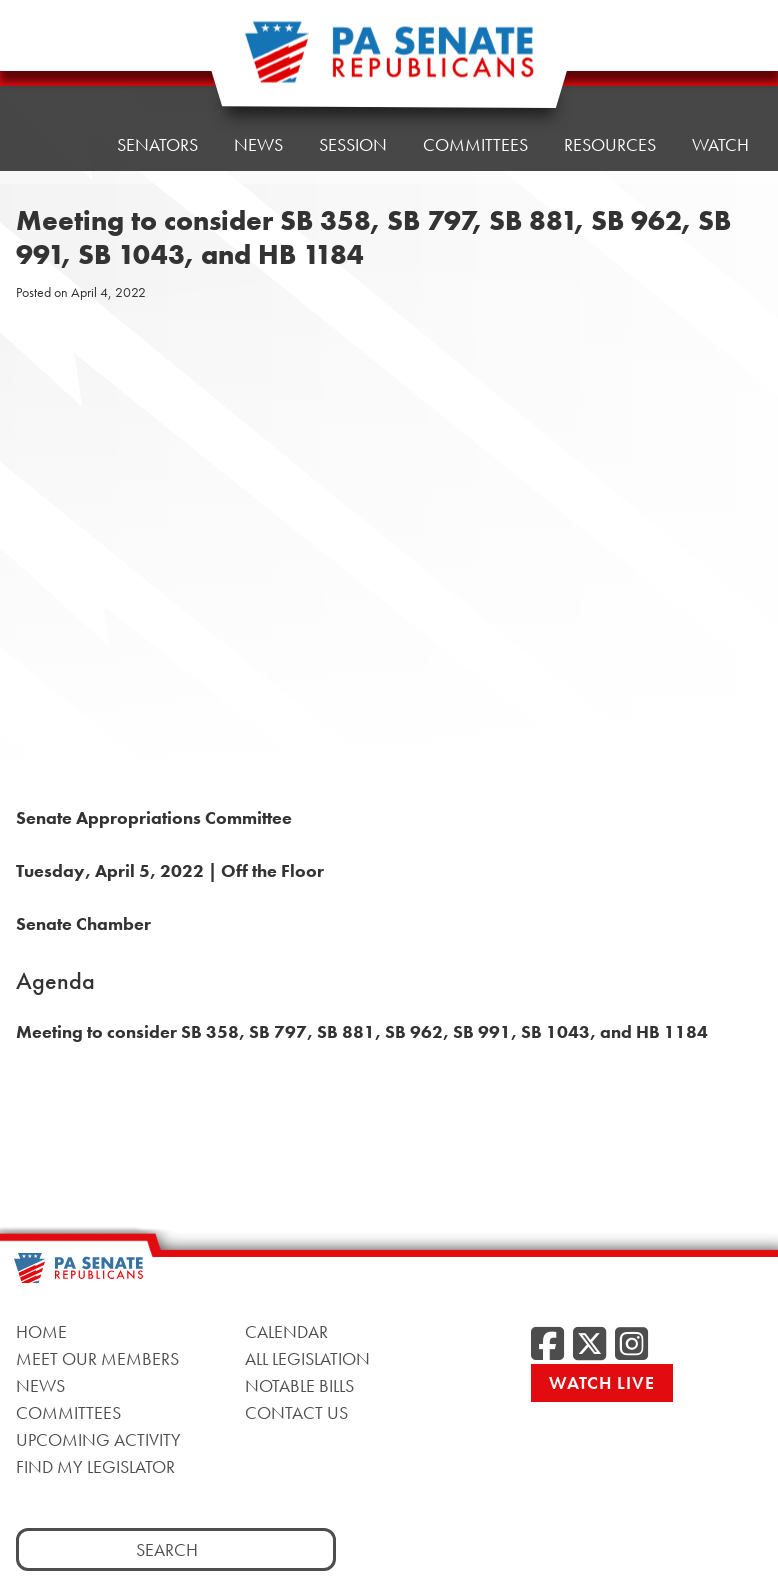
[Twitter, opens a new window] (589, 1345)
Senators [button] (157, 69)
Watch (720, 144)
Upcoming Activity (98, 1439)
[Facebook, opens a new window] (547, 1345)
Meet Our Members (97, 1358)
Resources (610, 49)
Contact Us (296, 1412)
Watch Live (602, 1382)
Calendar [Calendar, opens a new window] (286, 1331)
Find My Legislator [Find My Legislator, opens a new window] (95, 1466)
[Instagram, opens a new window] (631, 1345)
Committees (68, 1412)
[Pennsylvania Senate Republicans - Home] (389, 62)
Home (55, 74)
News (40, 1385)
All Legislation (307, 1358)
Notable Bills (299, 1385)
